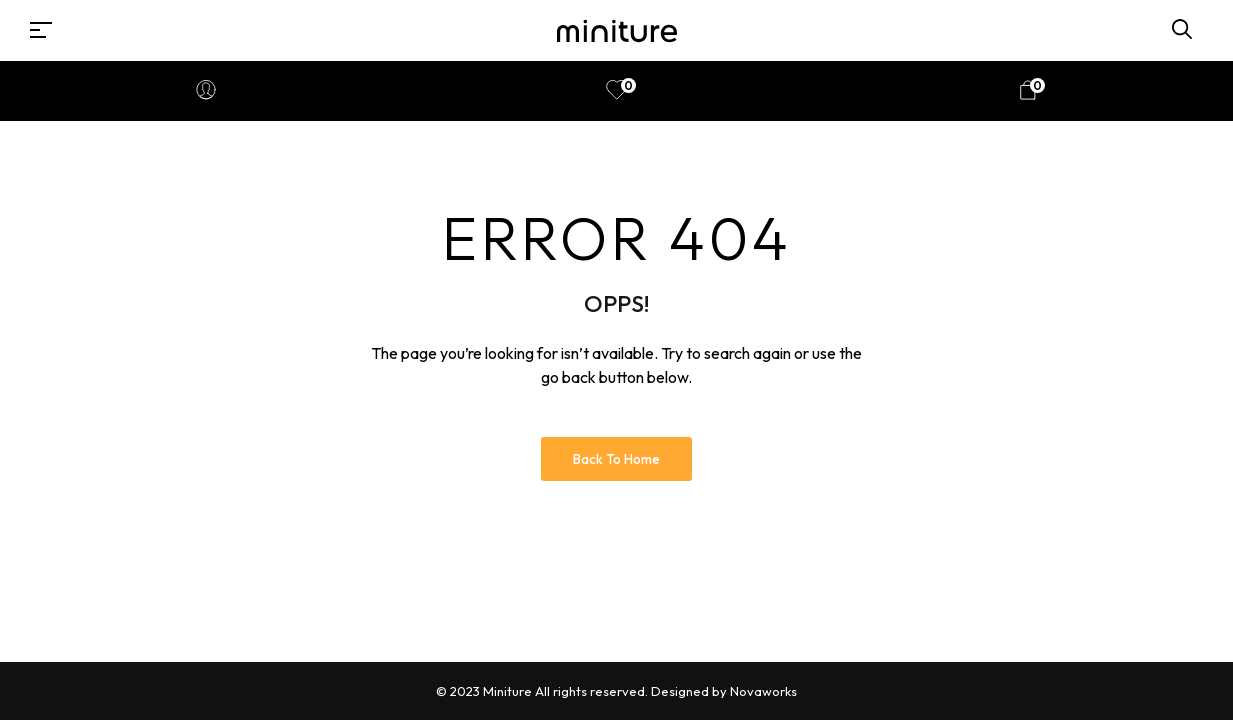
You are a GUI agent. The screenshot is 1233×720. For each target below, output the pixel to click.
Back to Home (616, 459)
